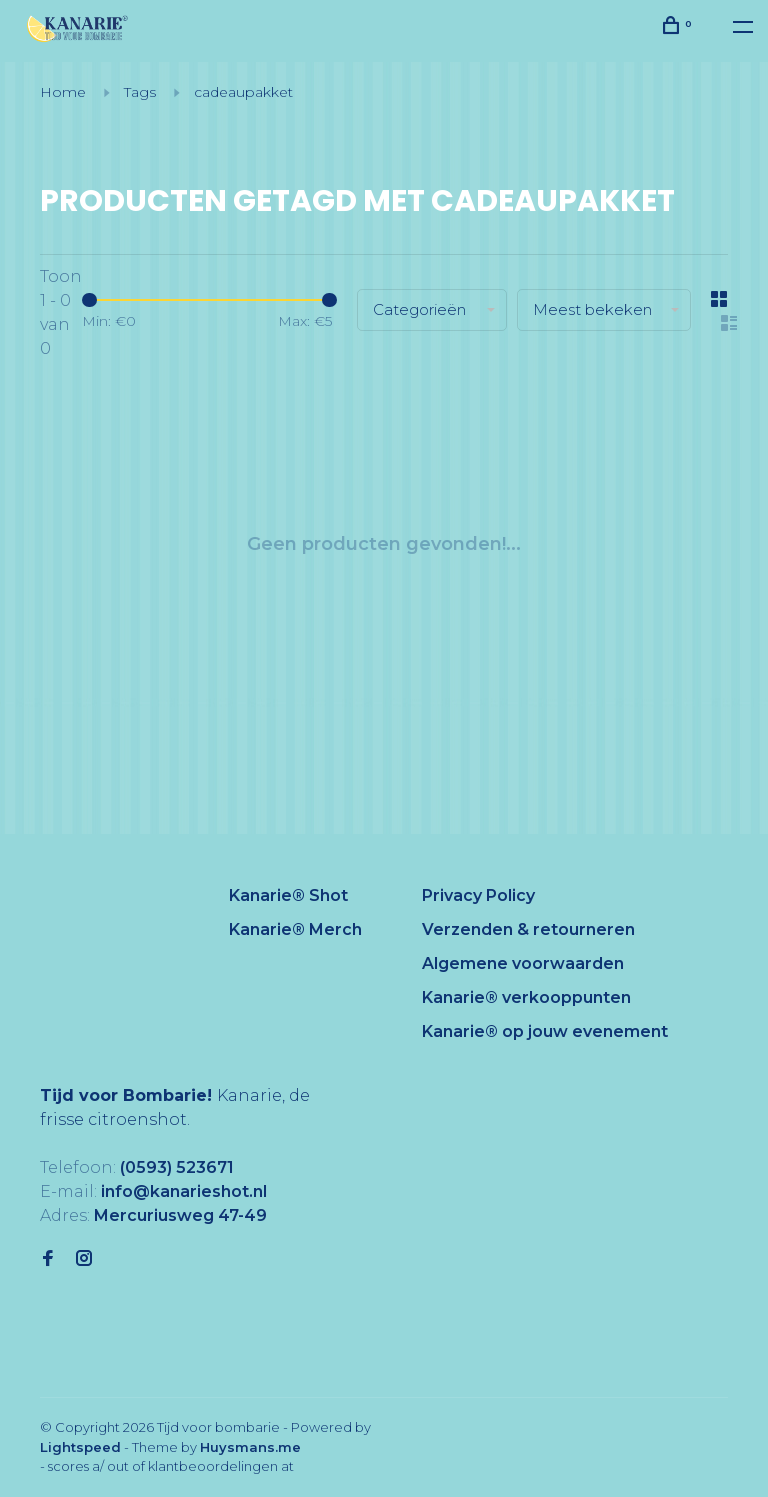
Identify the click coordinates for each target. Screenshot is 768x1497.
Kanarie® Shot (288, 895)
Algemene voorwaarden (523, 963)
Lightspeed (80, 1447)
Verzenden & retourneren (528, 929)
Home (63, 92)
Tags (140, 92)
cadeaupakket (243, 92)
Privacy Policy (478, 895)
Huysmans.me (250, 1447)
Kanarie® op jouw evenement (545, 1031)
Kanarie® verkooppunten (526, 997)
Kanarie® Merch (295, 929)
